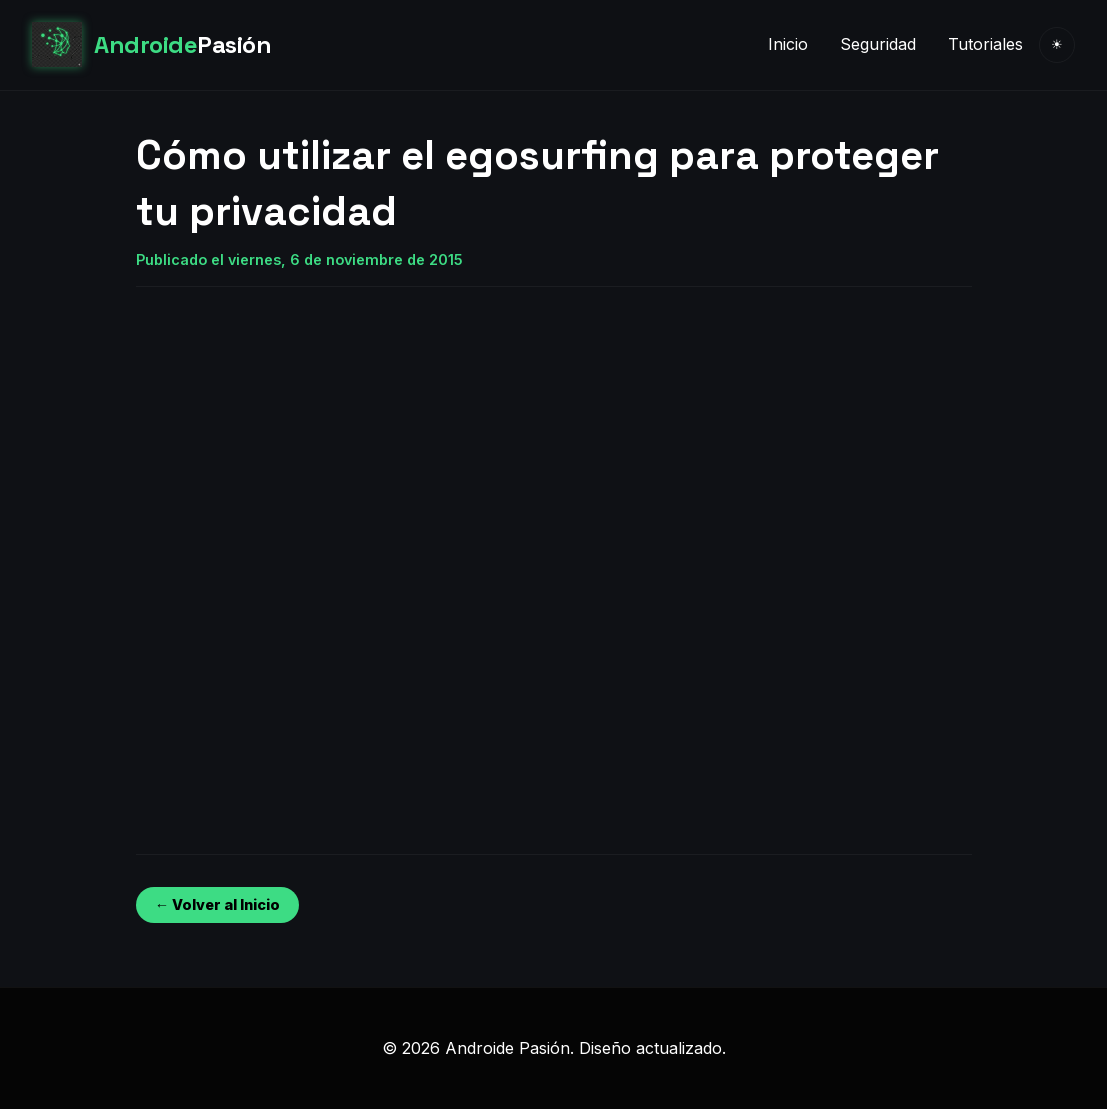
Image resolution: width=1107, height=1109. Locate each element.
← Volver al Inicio (217, 904)
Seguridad (878, 44)
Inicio (788, 44)
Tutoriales (985, 44)
